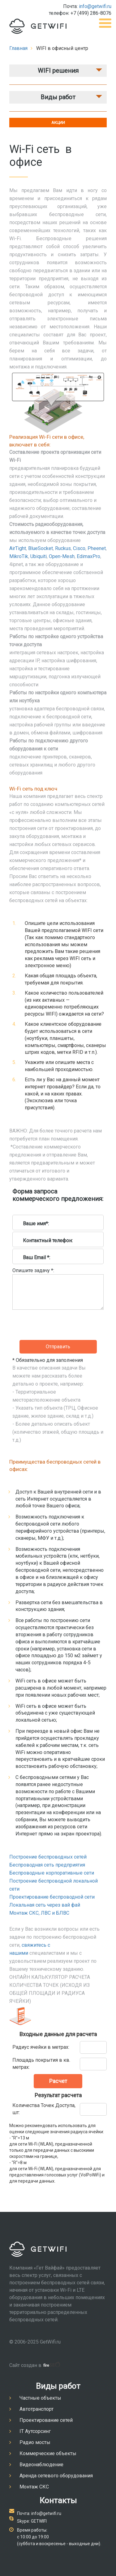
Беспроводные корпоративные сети (51, 1873)
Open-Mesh (62, 556)
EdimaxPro (88, 556)
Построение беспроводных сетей (48, 1857)
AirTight (17, 548)
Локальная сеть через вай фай (44, 1905)
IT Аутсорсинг (35, 2431)
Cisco (79, 548)
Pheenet (97, 548)
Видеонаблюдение (41, 2464)
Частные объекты (40, 2398)
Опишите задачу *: (33, 1270)
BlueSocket (40, 548)
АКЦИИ (58, 122)
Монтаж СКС (34, 2487)
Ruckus (63, 548)
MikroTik (18, 556)
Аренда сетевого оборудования (56, 2476)
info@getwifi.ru (95, 6)
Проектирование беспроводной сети (52, 1897)
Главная (18, 48)
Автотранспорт (36, 2409)
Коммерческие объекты (47, 2453)
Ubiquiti (38, 556)
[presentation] (59, 1351)
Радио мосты (34, 2442)
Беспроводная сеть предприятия (47, 1865)
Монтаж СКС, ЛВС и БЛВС (39, 1913)
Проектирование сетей (46, 2420)
